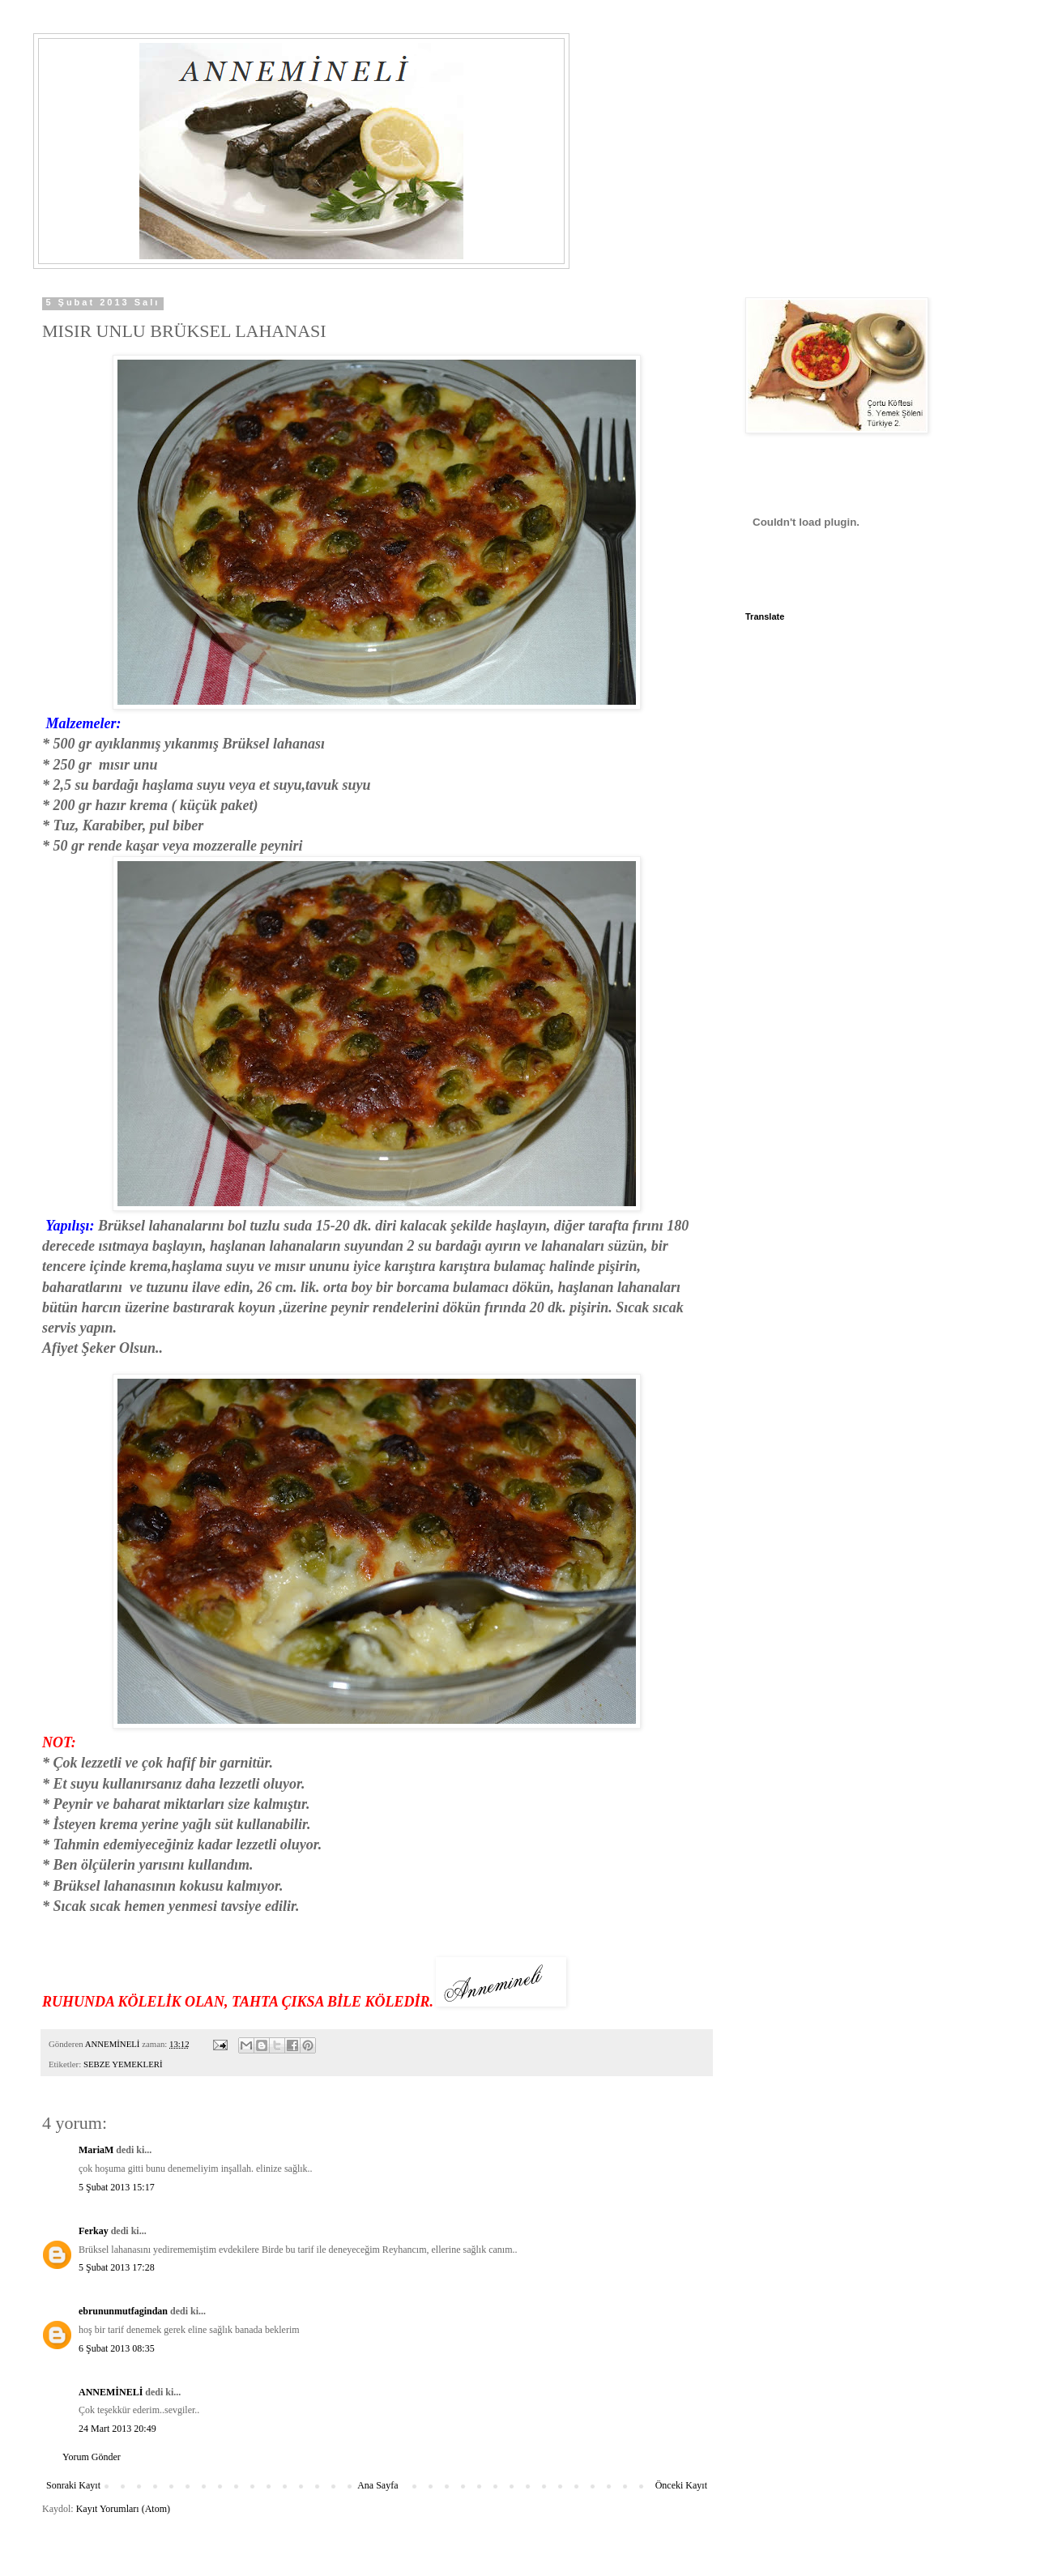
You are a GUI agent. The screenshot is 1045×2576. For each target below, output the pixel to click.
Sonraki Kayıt (73, 2485)
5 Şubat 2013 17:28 (117, 2267)
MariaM (96, 2150)
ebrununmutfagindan (123, 2311)
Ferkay (94, 2231)
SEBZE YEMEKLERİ (123, 2064)
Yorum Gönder (91, 2457)
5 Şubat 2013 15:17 (117, 2187)
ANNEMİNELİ (111, 2392)
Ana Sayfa (377, 2485)
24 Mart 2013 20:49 (117, 2428)
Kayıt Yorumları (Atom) (123, 2508)
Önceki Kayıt (681, 2485)
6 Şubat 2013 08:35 (117, 2348)
